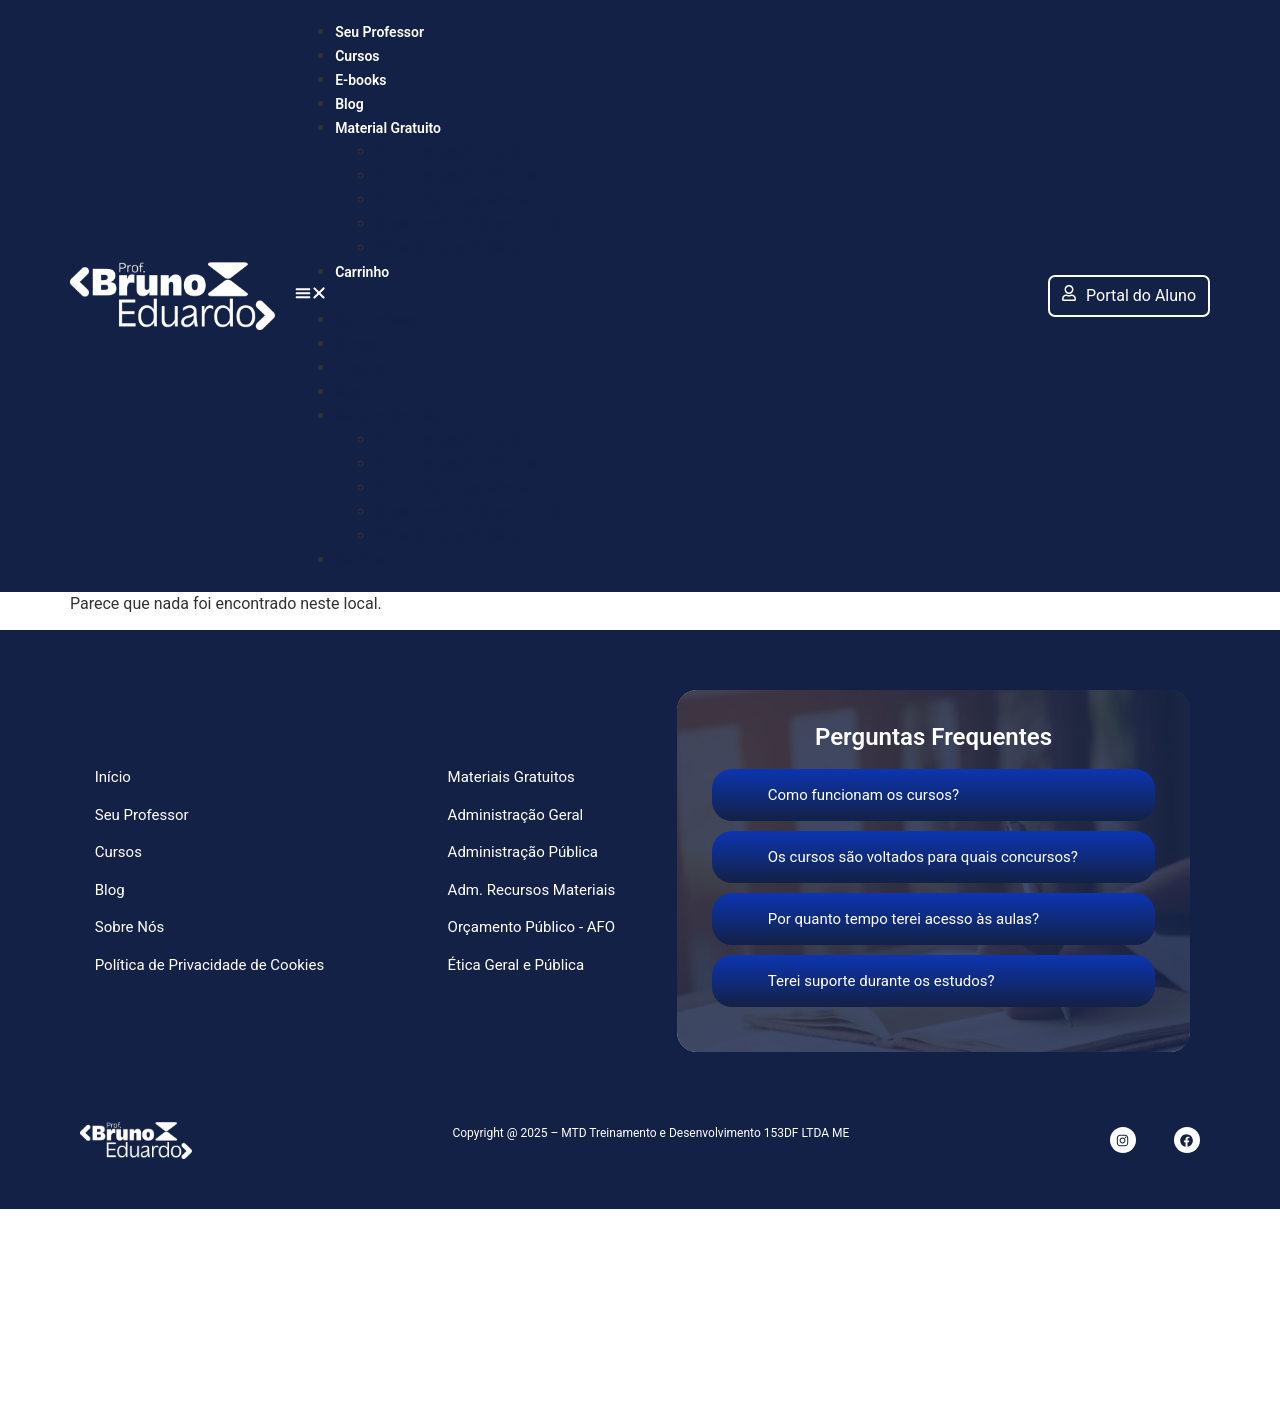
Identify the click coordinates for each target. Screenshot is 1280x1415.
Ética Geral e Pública (448, 247)
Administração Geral (448, 151)
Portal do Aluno (1129, 295)
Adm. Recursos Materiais (465, 199)
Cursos (357, 56)
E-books (360, 80)
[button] (661, 296)
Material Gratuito (388, 128)
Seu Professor (379, 32)
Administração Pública (455, 175)
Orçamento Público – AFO (467, 223)
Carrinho (362, 272)
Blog (349, 104)
